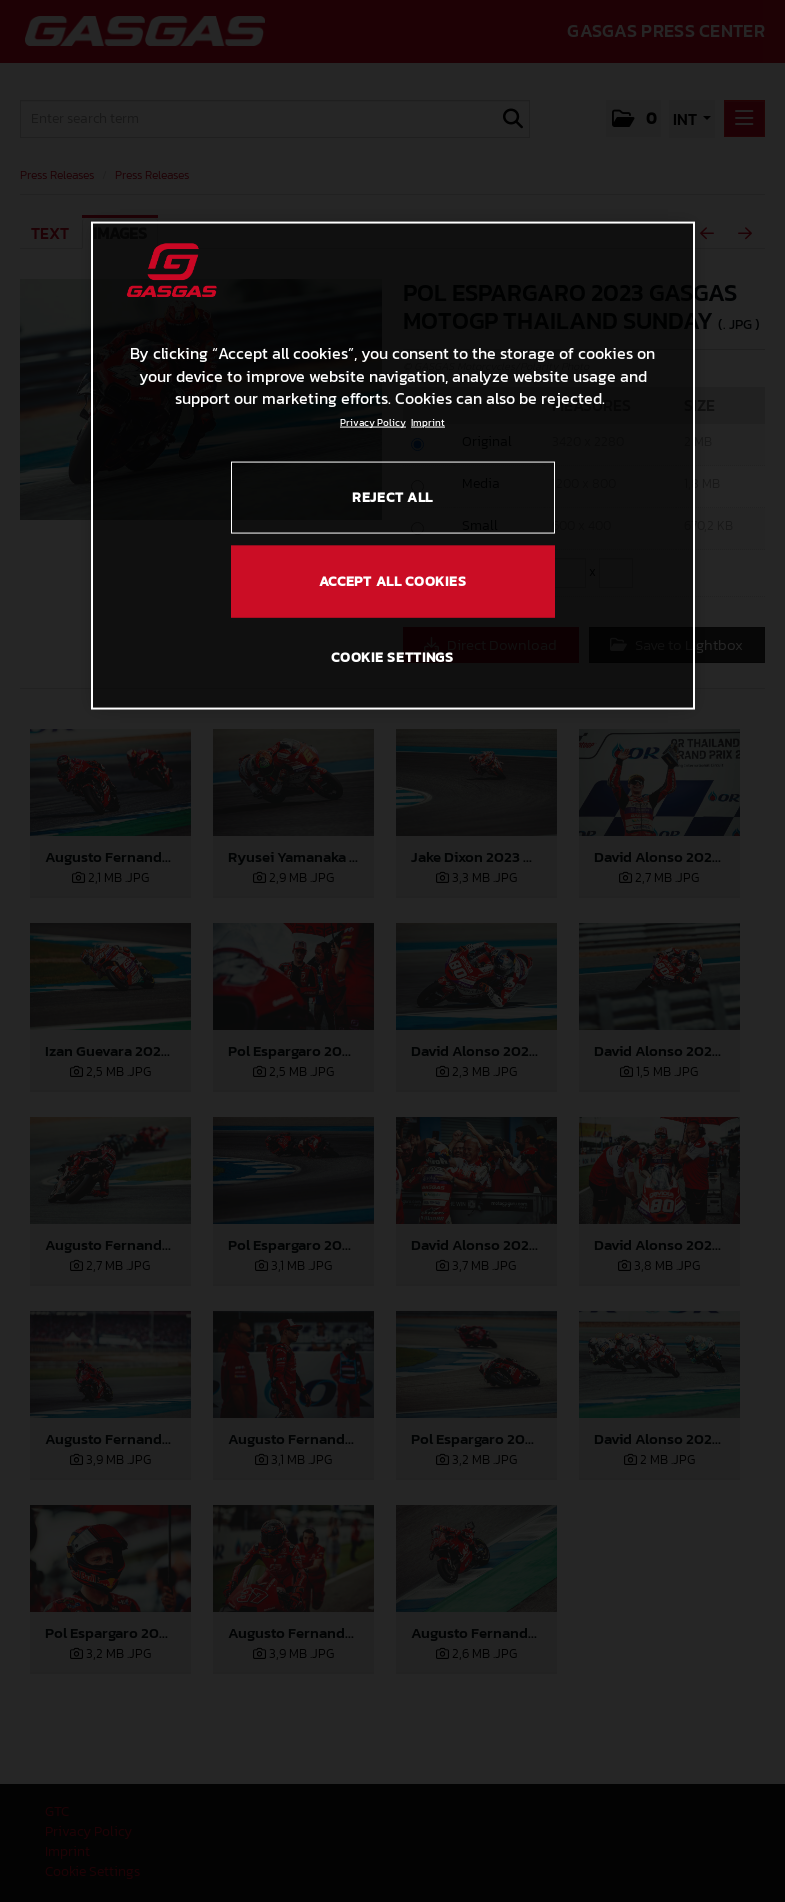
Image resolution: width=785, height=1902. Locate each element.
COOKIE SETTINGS (392, 657)
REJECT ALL (392, 497)
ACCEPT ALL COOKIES (393, 580)
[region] (393, 466)
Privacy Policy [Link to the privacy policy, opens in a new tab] (373, 422)
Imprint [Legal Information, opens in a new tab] (428, 422)
